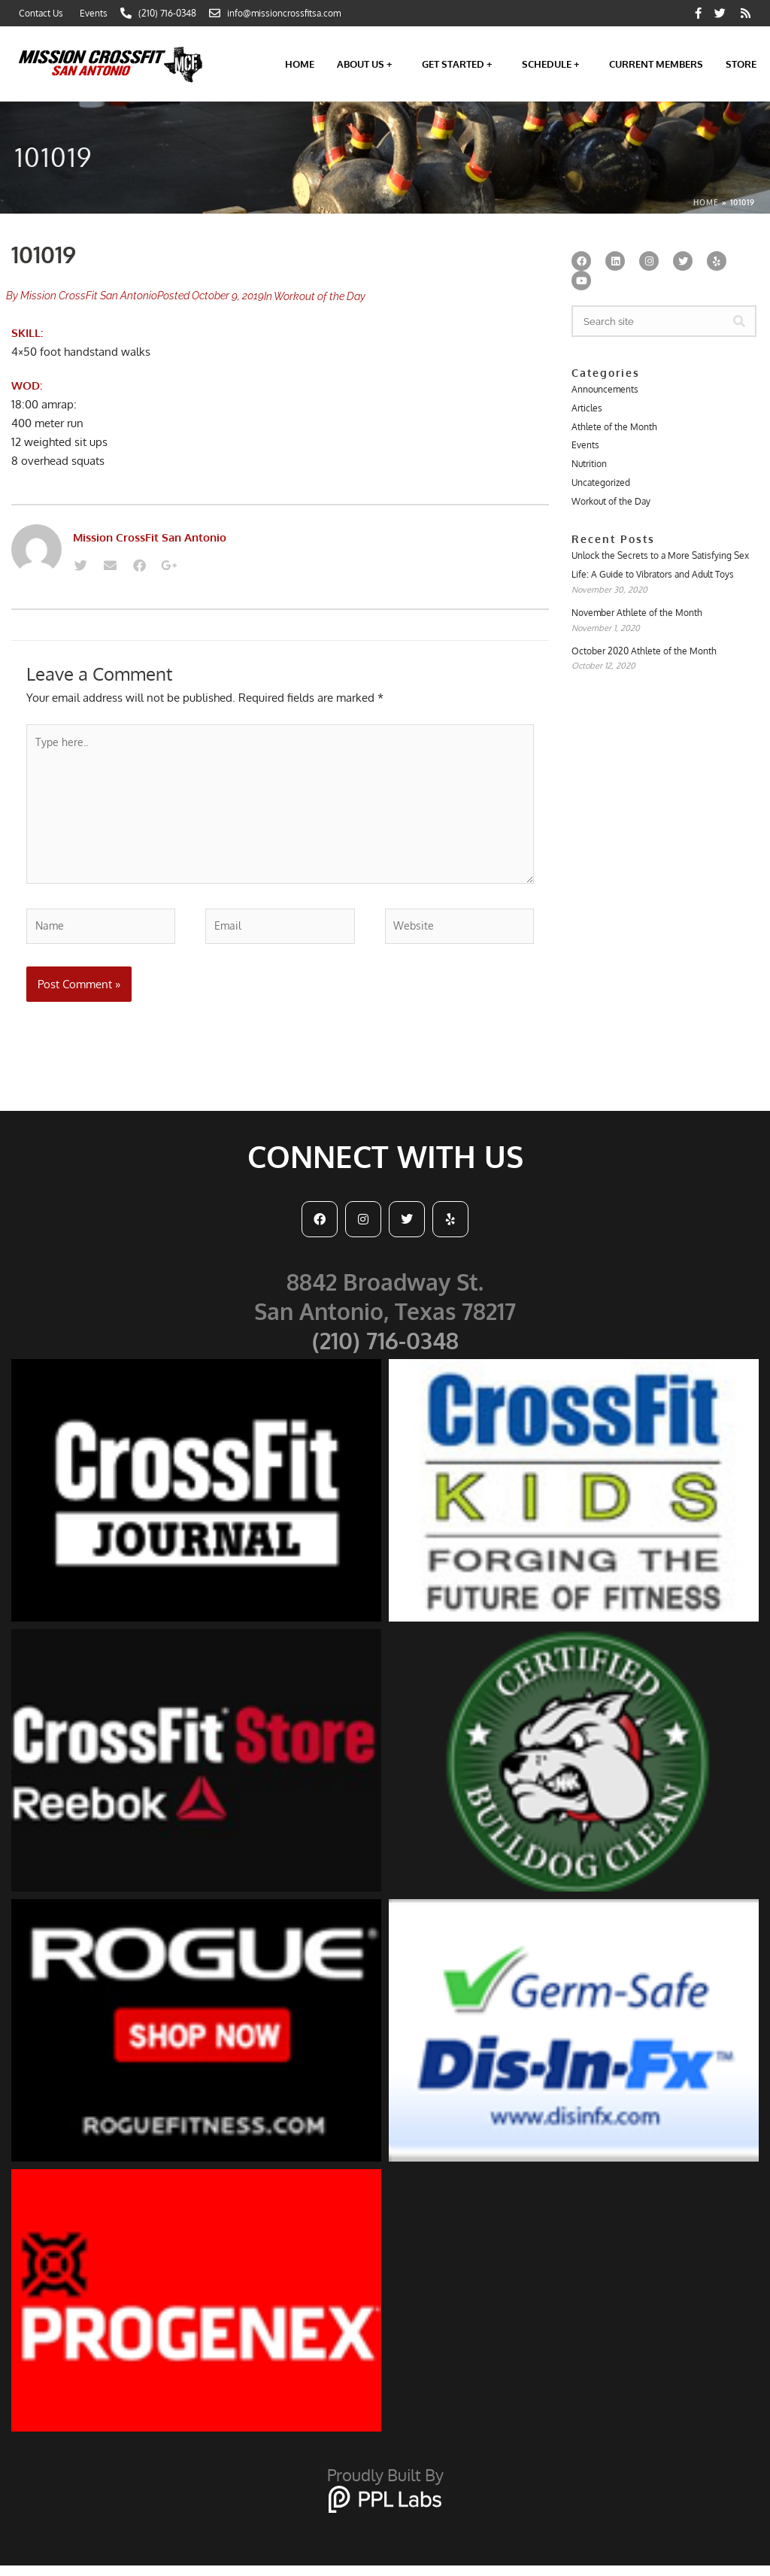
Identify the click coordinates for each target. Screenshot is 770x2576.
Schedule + (554, 63)
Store (741, 64)
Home (299, 64)
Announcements (604, 389)
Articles (586, 408)
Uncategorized (600, 486)
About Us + (368, 63)
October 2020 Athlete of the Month (644, 658)
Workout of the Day (319, 296)
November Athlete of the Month (636, 619)
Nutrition (589, 466)
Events (585, 447)
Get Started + (460, 63)
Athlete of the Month (614, 428)
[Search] (739, 321)
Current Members (656, 64)
